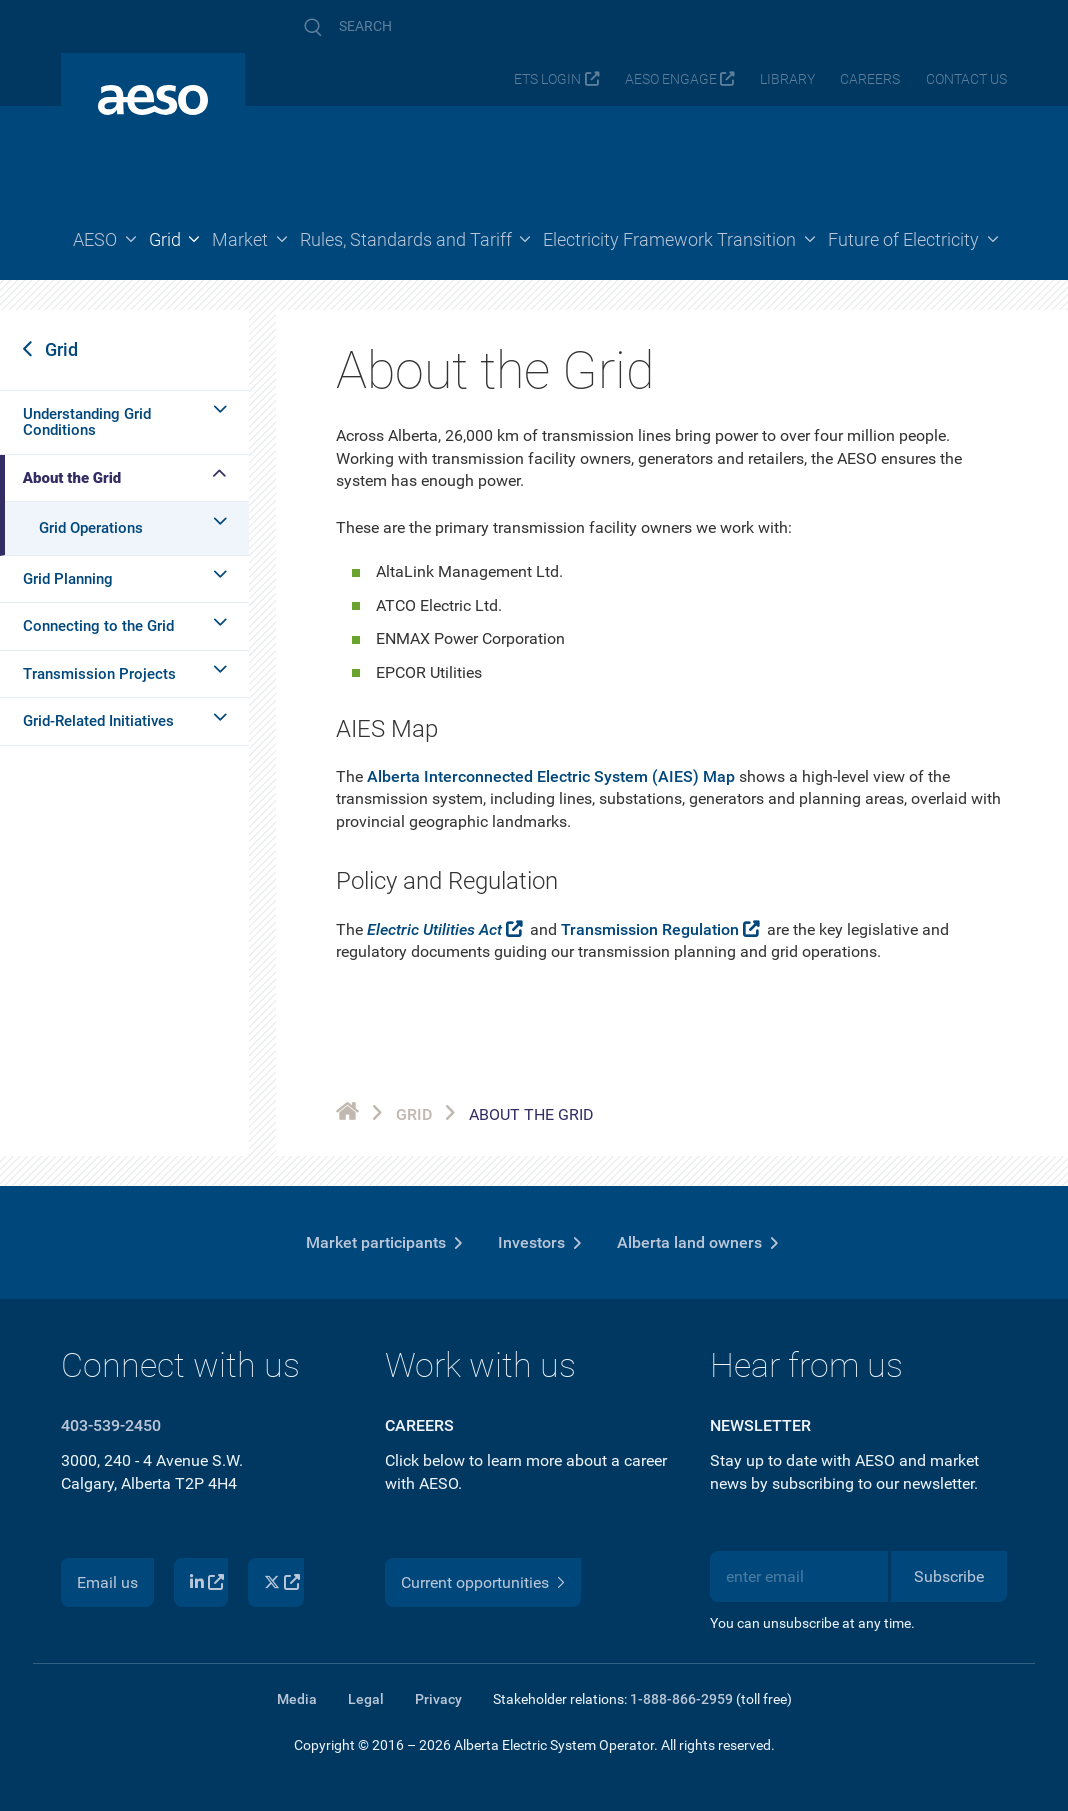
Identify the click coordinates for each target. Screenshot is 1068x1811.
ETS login (547, 79)
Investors (531, 1242)
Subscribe (949, 1576)
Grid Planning (68, 579)
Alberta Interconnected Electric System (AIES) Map (551, 776)
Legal (366, 1699)
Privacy (438, 1699)
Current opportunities (475, 1582)
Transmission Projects (99, 674)
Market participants (376, 1242)
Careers (870, 79)
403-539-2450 (111, 1425)
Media (297, 1699)
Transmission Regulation (650, 929)
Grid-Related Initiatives (98, 721)
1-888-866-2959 (681, 1699)
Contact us (966, 79)
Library (787, 79)
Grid (61, 349)
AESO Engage (671, 79)
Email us (107, 1582)
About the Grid (72, 478)
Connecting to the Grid (98, 626)
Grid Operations (91, 528)
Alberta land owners (689, 1242)
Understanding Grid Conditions (87, 422)
